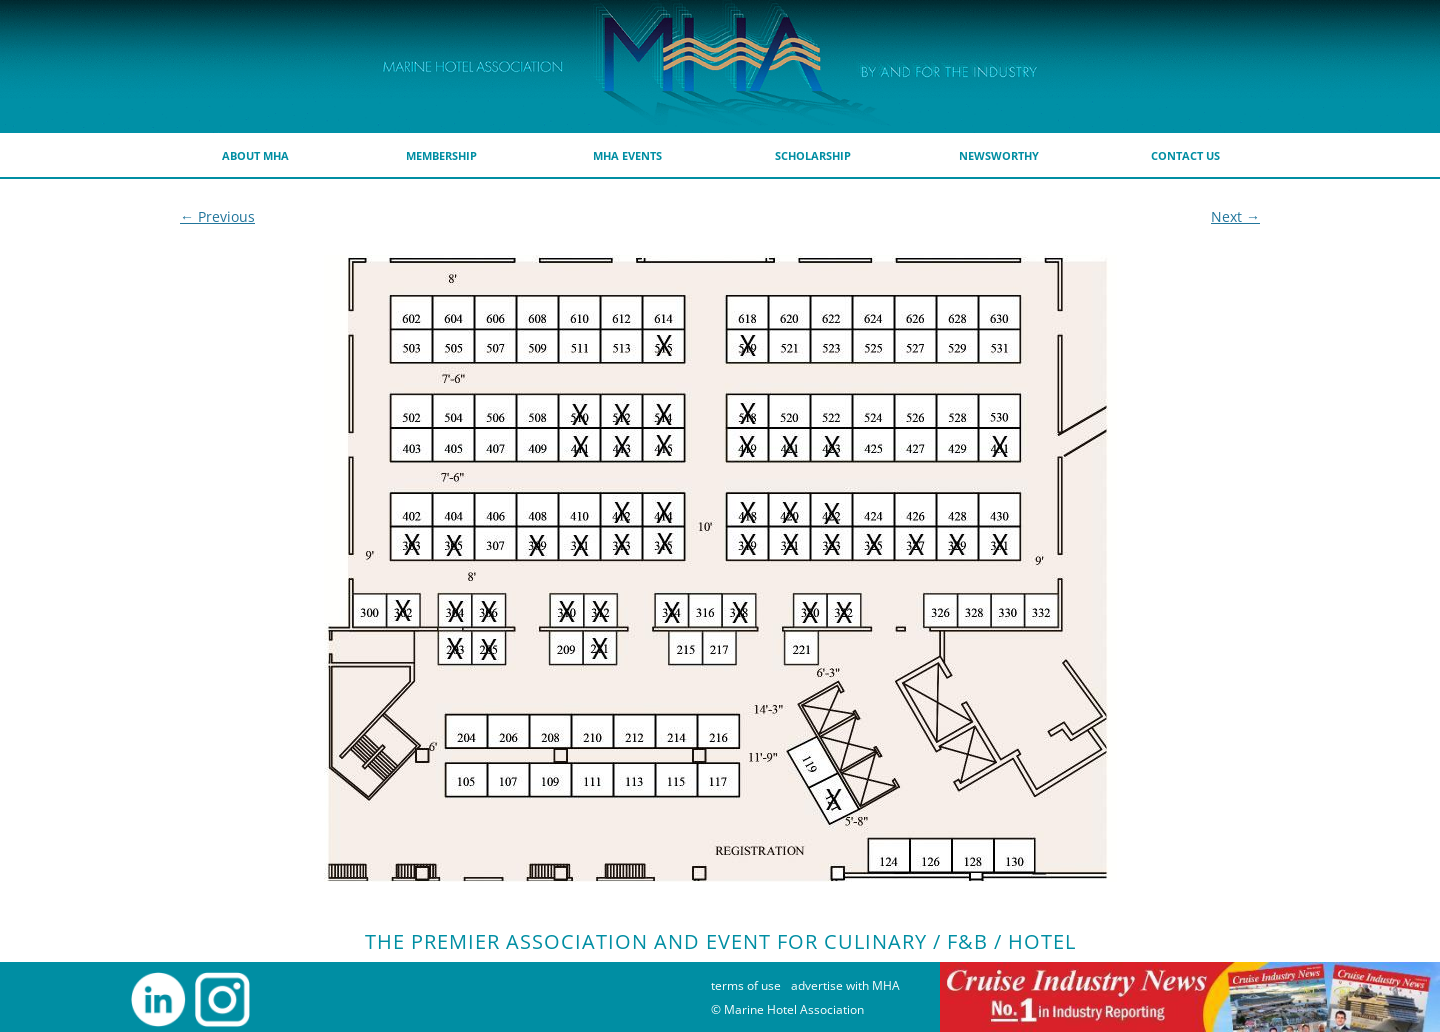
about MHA (255, 155)
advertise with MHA (845, 985)
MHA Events (627, 155)
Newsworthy (999, 155)
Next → (1235, 216)
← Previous (217, 216)
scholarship (813, 155)
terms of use (746, 985)
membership (441, 155)
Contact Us (1185, 155)
